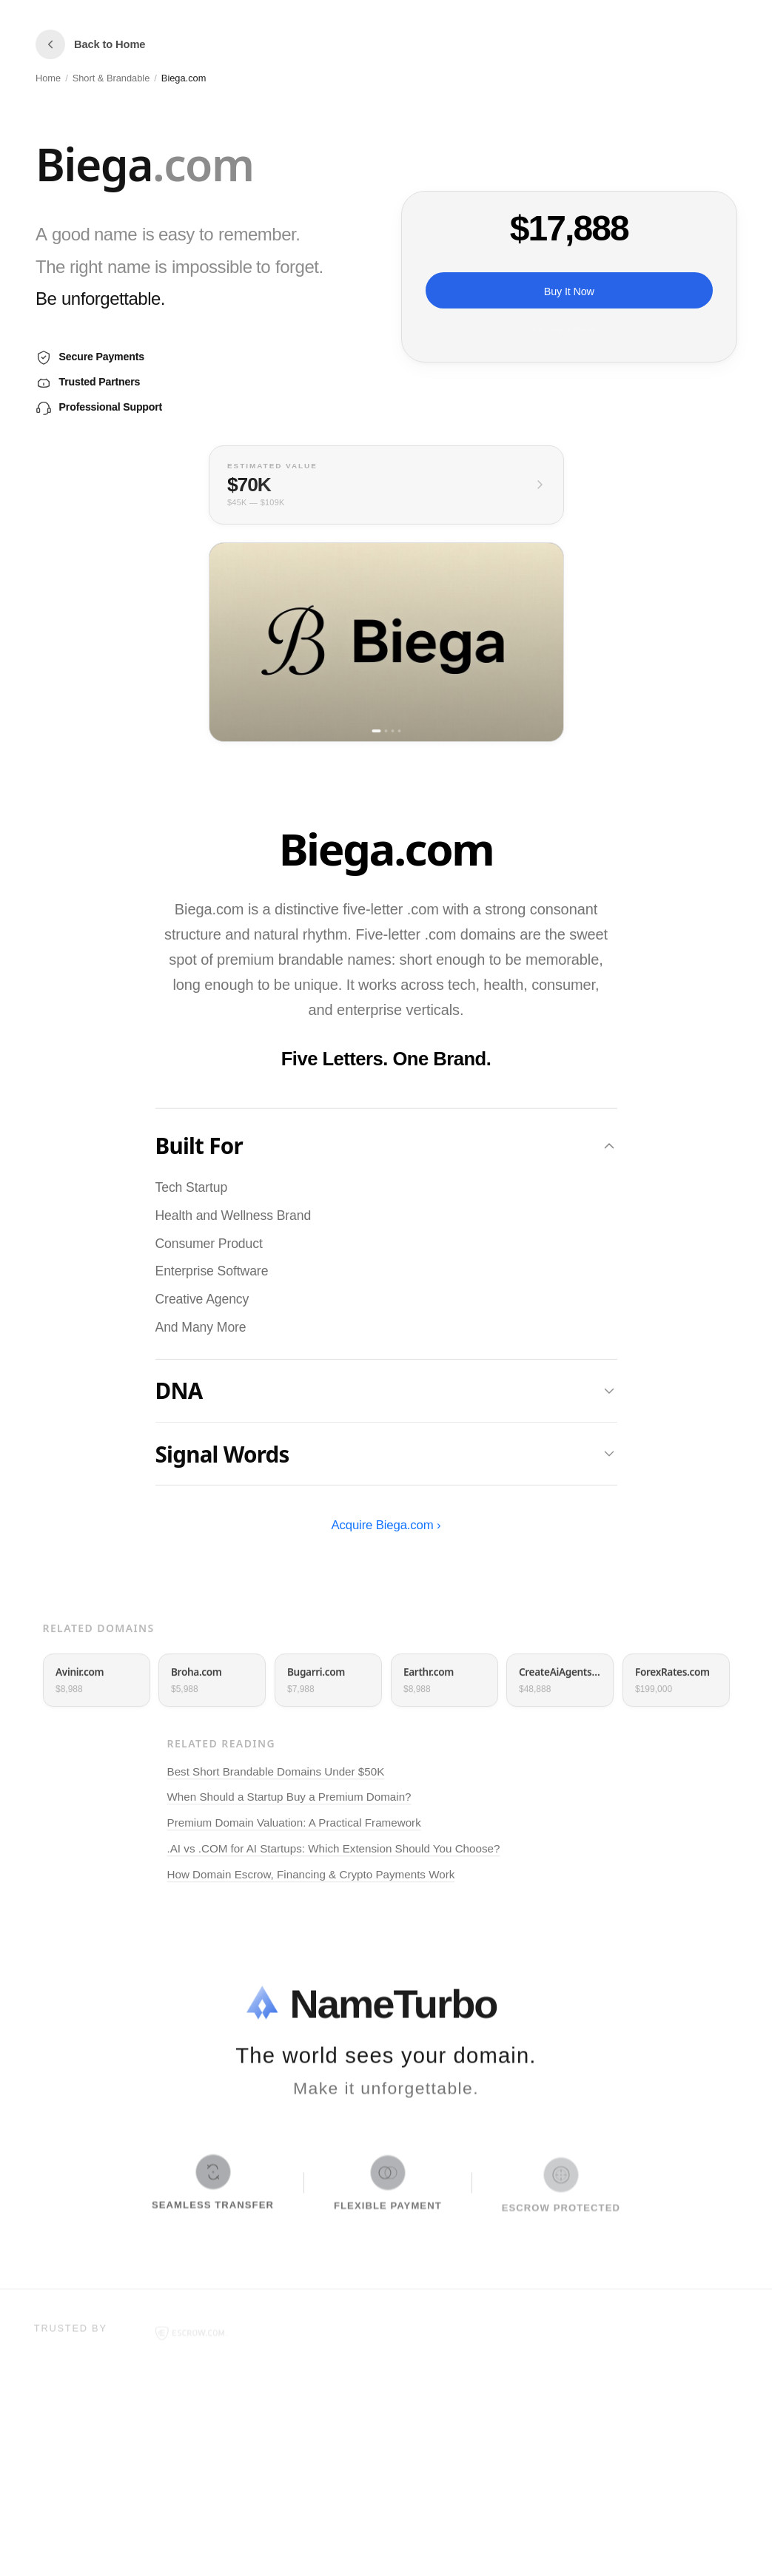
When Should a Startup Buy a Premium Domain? (289, 1800)
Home (48, 78)
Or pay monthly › (568, 330)
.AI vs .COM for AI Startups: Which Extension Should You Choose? (333, 1851)
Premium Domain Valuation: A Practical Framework (294, 1826)
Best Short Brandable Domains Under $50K (276, 1774)
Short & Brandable (111, 78)
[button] (204, 167)
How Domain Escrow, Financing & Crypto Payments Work (311, 1877)
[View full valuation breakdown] (386, 485)
